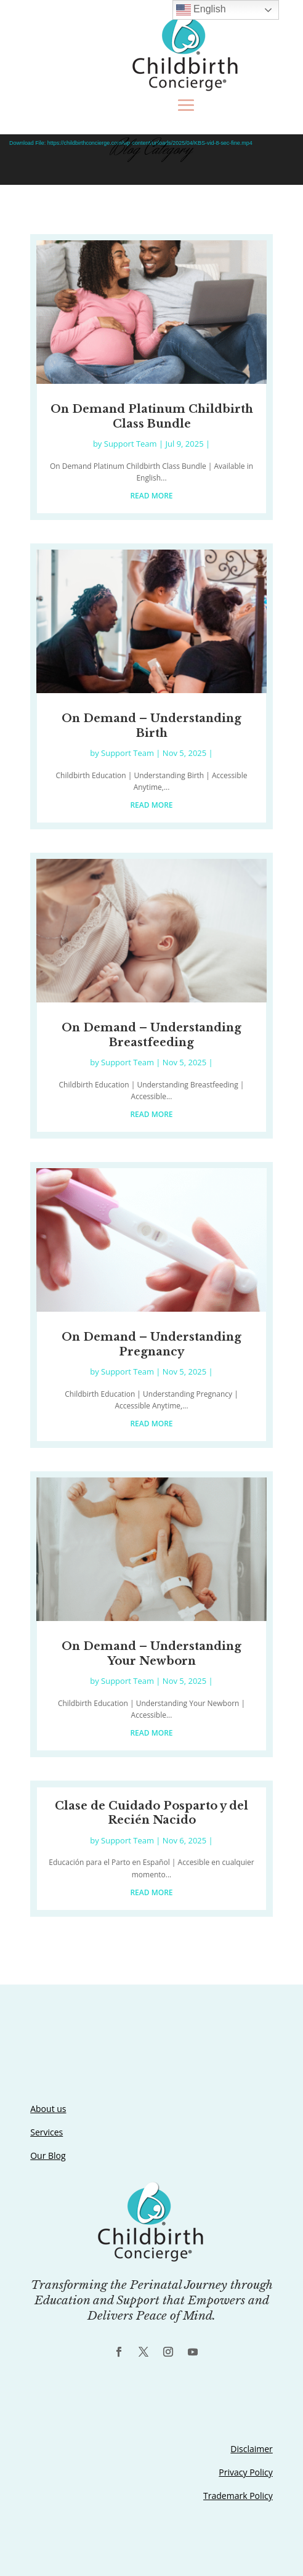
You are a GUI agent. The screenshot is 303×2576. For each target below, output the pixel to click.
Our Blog (47, 2155)
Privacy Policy (245, 2472)
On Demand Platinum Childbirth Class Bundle (151, 416)
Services (46, 2132)
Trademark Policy (238, 2495)
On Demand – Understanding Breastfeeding (151, 1035)
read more (151, 495)
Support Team (130, 443)
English (201, 9)
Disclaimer (251, 2449)
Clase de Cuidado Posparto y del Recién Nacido (151, 1813)
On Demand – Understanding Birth (151, 725)
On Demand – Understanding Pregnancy (151, 1344)
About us (48, 2109)
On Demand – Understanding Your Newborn (151, 1653)
